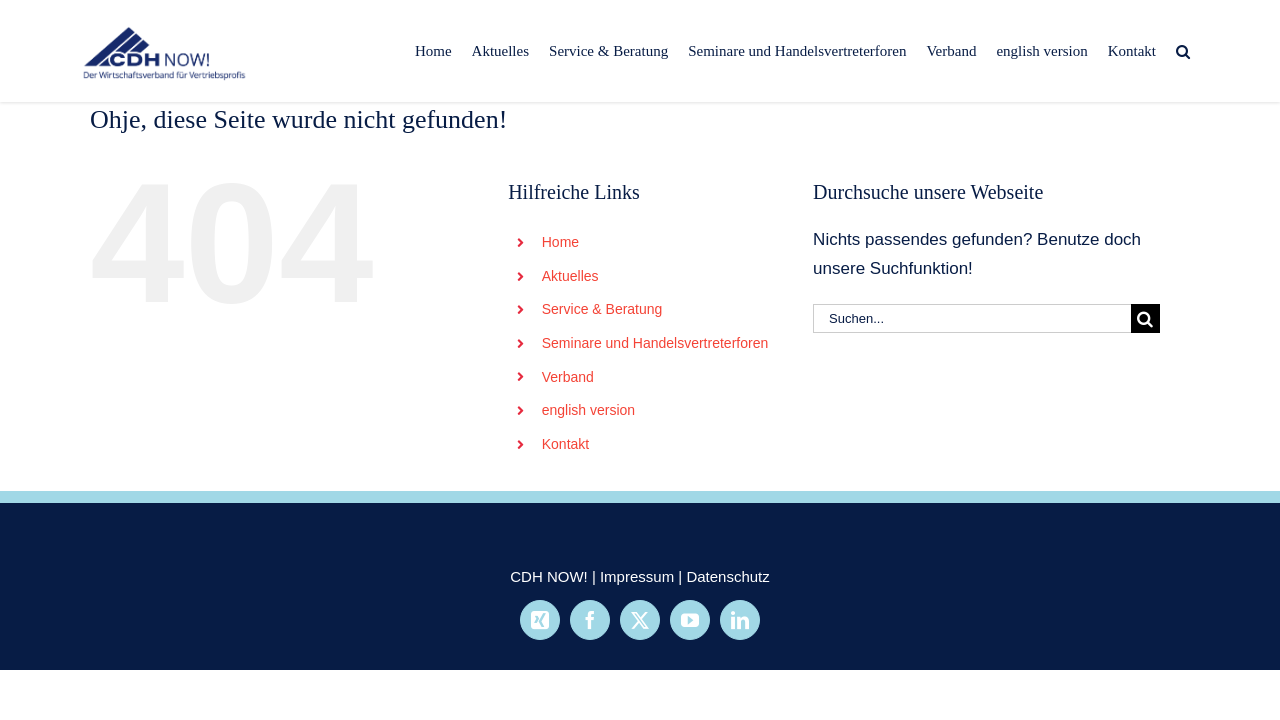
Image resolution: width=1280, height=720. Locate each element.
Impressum (637, 576)
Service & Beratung (602, 309)
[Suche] (1145, 318)
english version (588, 410)
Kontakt (565, 444)
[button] (1203, 51)
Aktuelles (570, 276)
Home (560, 242)
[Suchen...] (972, 318)
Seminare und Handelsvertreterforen (655, 343)
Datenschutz (727, 576)
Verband (568, 377)
